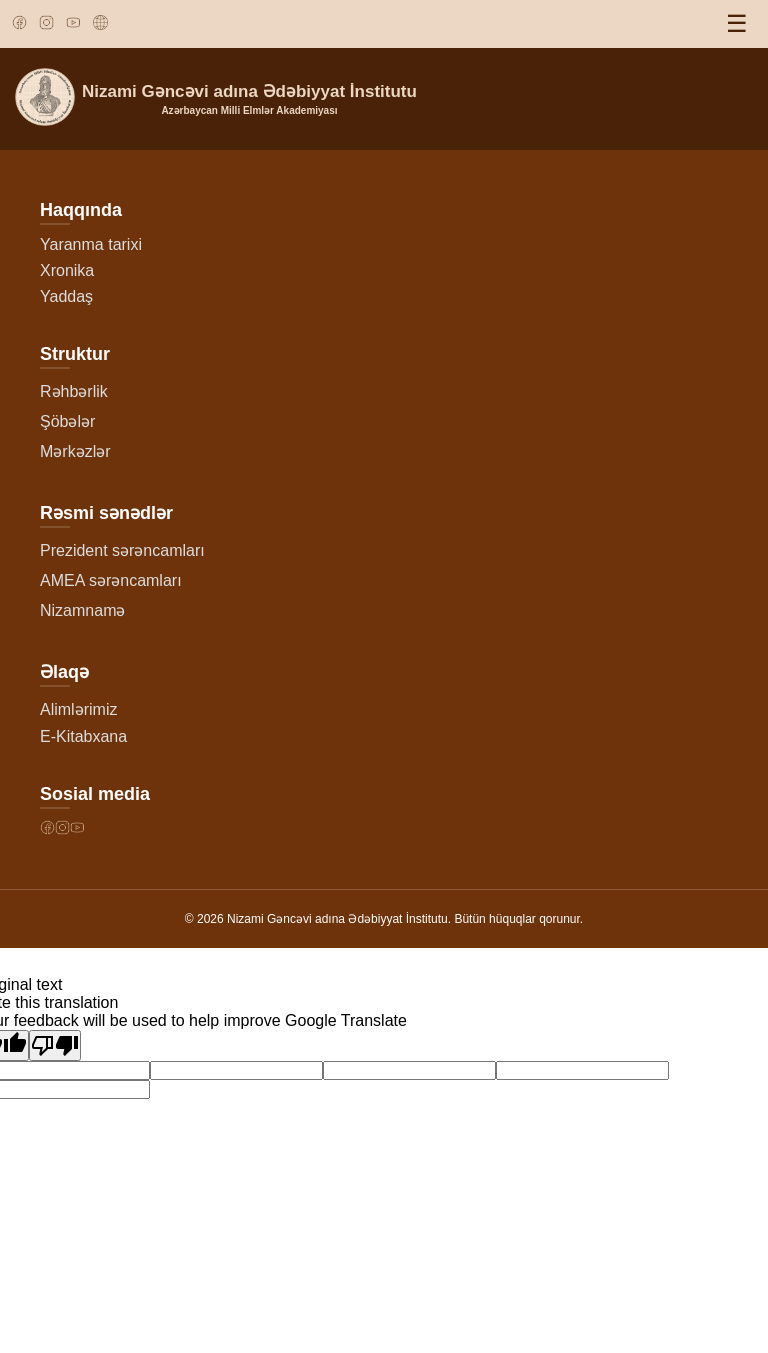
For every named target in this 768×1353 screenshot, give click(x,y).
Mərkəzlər (75, 451)
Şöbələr (67, 421)
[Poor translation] (55, 1045)
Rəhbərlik (74, 391)
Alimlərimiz (78, 709)
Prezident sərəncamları (122, 550)
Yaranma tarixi (91, 244)
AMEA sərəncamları (111, 580)
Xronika (67, 270)
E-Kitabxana (83, 736)
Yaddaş (66, 296)
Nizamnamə (82, 610)
